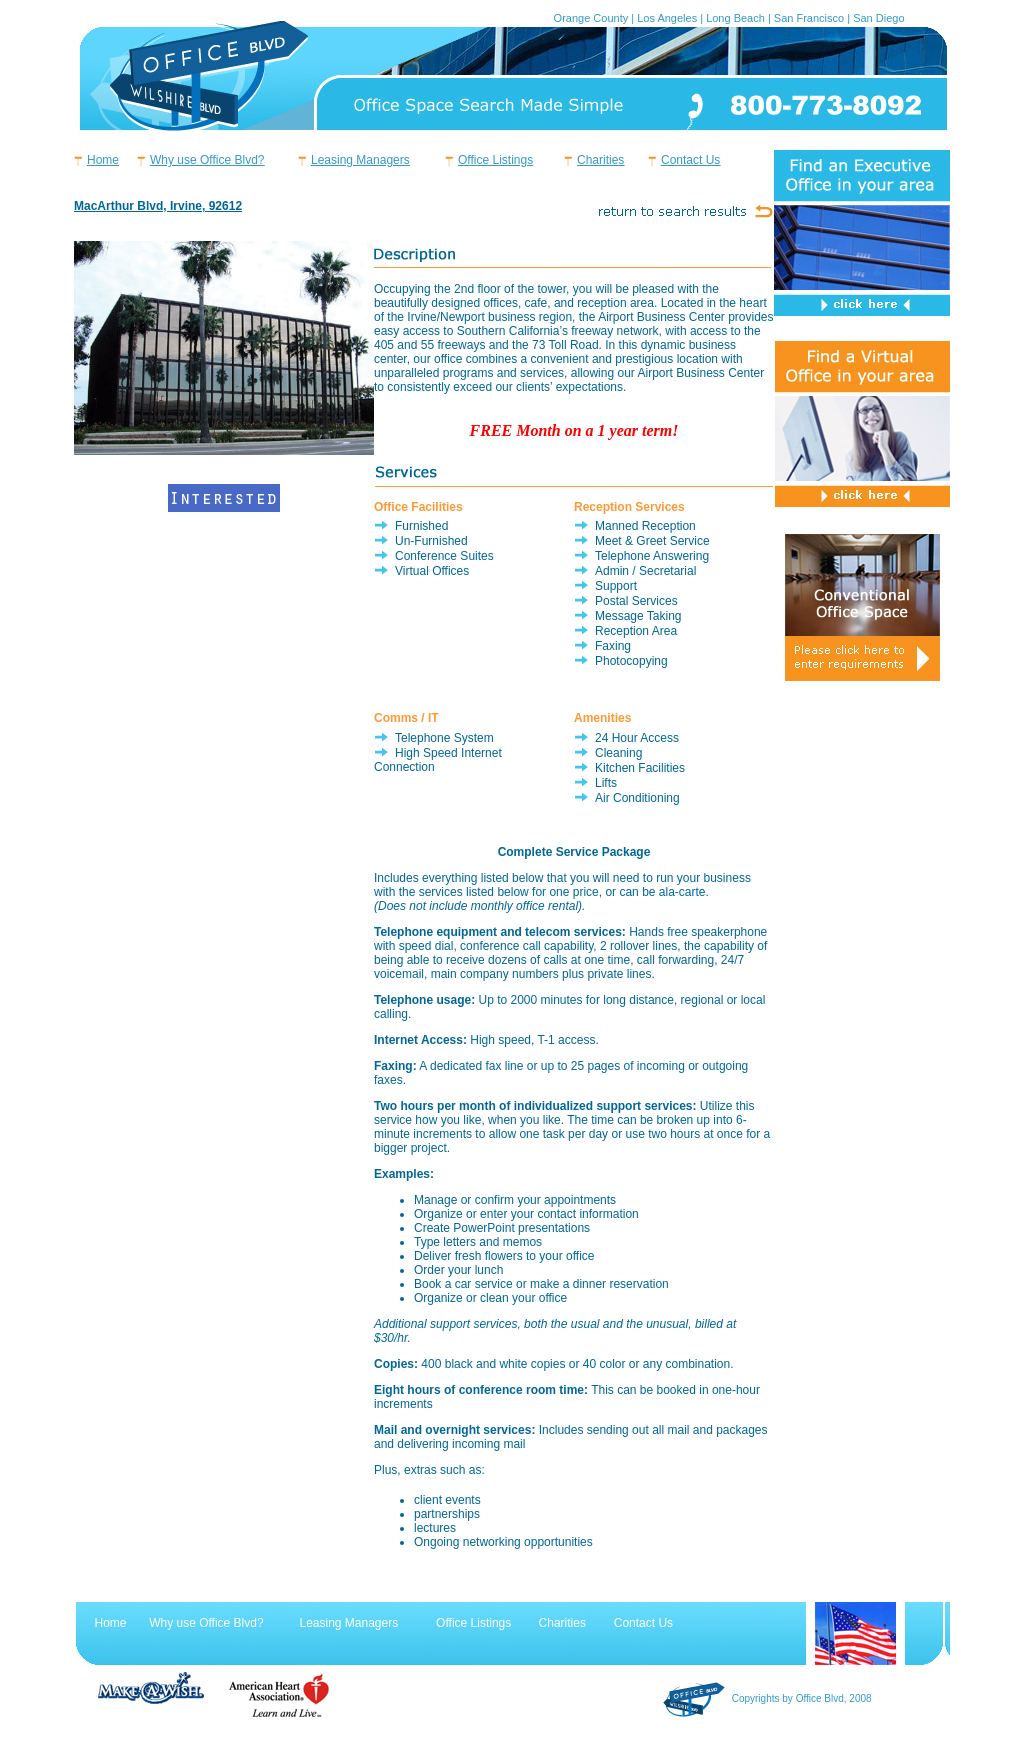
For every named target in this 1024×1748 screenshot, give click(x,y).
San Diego (878, 18)
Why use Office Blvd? (207, 160)
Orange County (591, 18)
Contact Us (690, 160)
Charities (600, 160)
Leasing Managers (360, 160)
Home (103, 160)
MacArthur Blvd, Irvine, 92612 (158, 206)
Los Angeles (667, 18)
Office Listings (495, 160)
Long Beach (735, 18)
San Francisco (809, 18)
